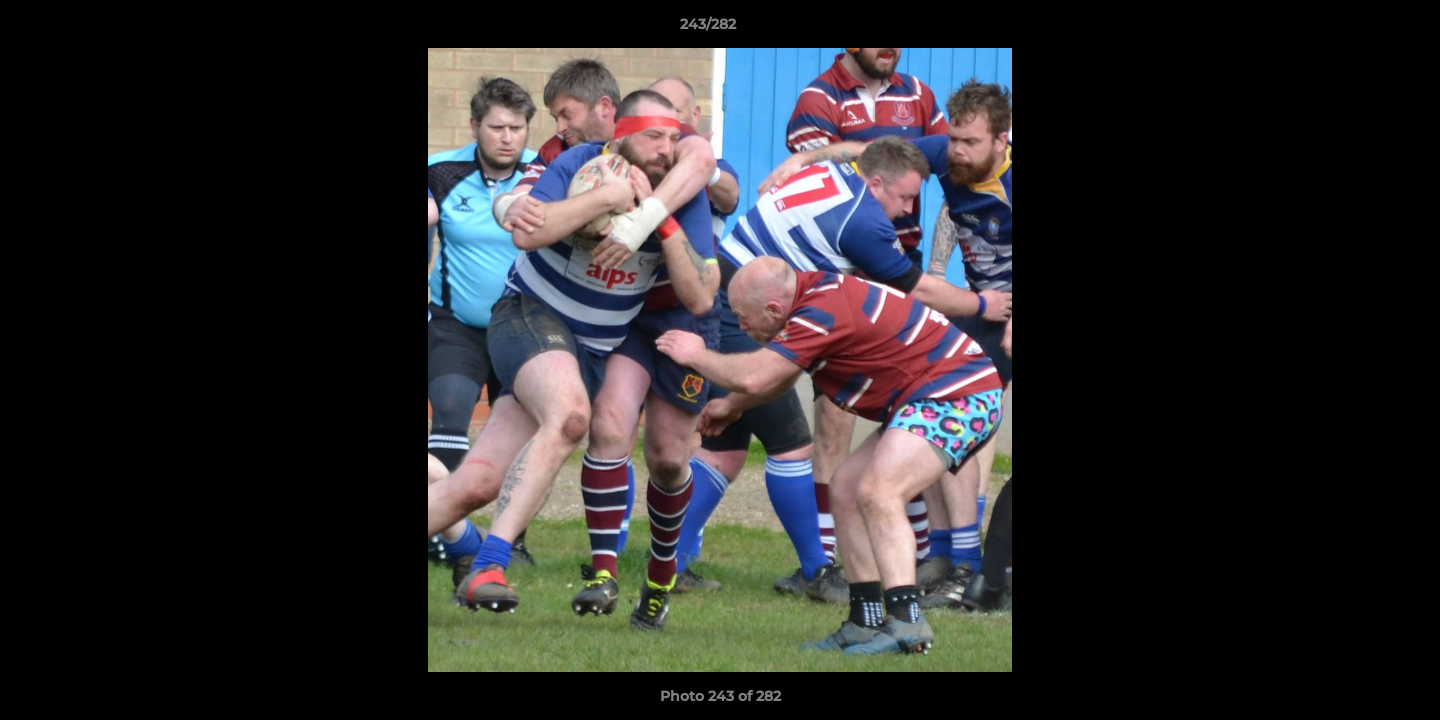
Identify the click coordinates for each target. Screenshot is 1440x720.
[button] (1356, 29)
